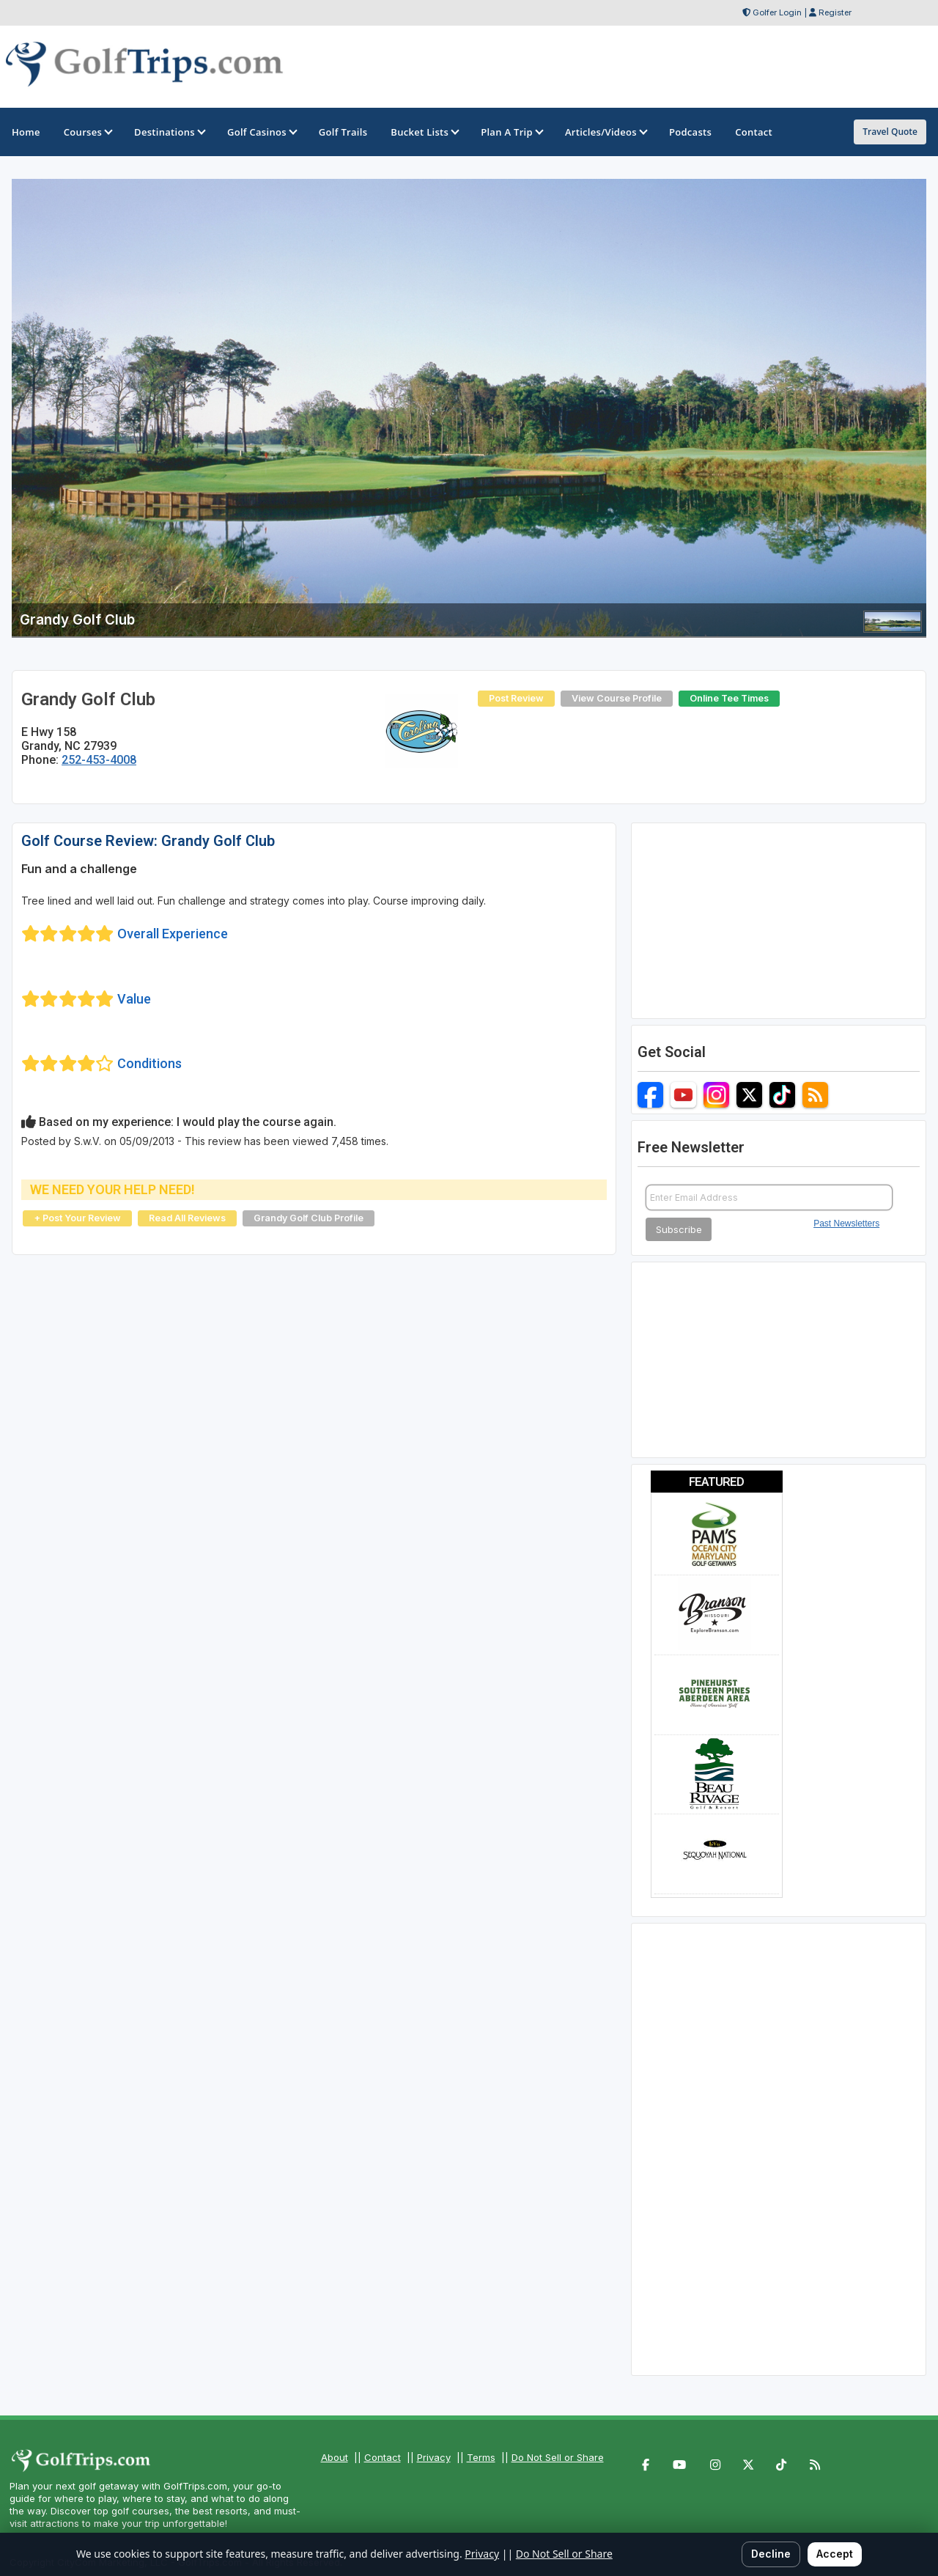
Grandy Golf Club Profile (308, 1217)
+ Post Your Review (77, 1217)
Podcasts (690, 132)
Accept (834, 2553)
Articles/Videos (605, 132)
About (334, 2457)
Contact (382, 2457)
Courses (87, 132)
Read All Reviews (187, 1217)
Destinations (169, 132)
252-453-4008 (99, 760)
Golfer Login (777, 12)
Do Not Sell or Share (558, 2457)
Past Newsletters (846, 1223)
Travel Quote (890, 131)
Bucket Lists (424, 132)
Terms (481, 2457)
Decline (771, 2553)
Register (835, 12)
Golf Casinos (261, 132)
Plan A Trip (511, 132)
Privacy (434, 2457)
